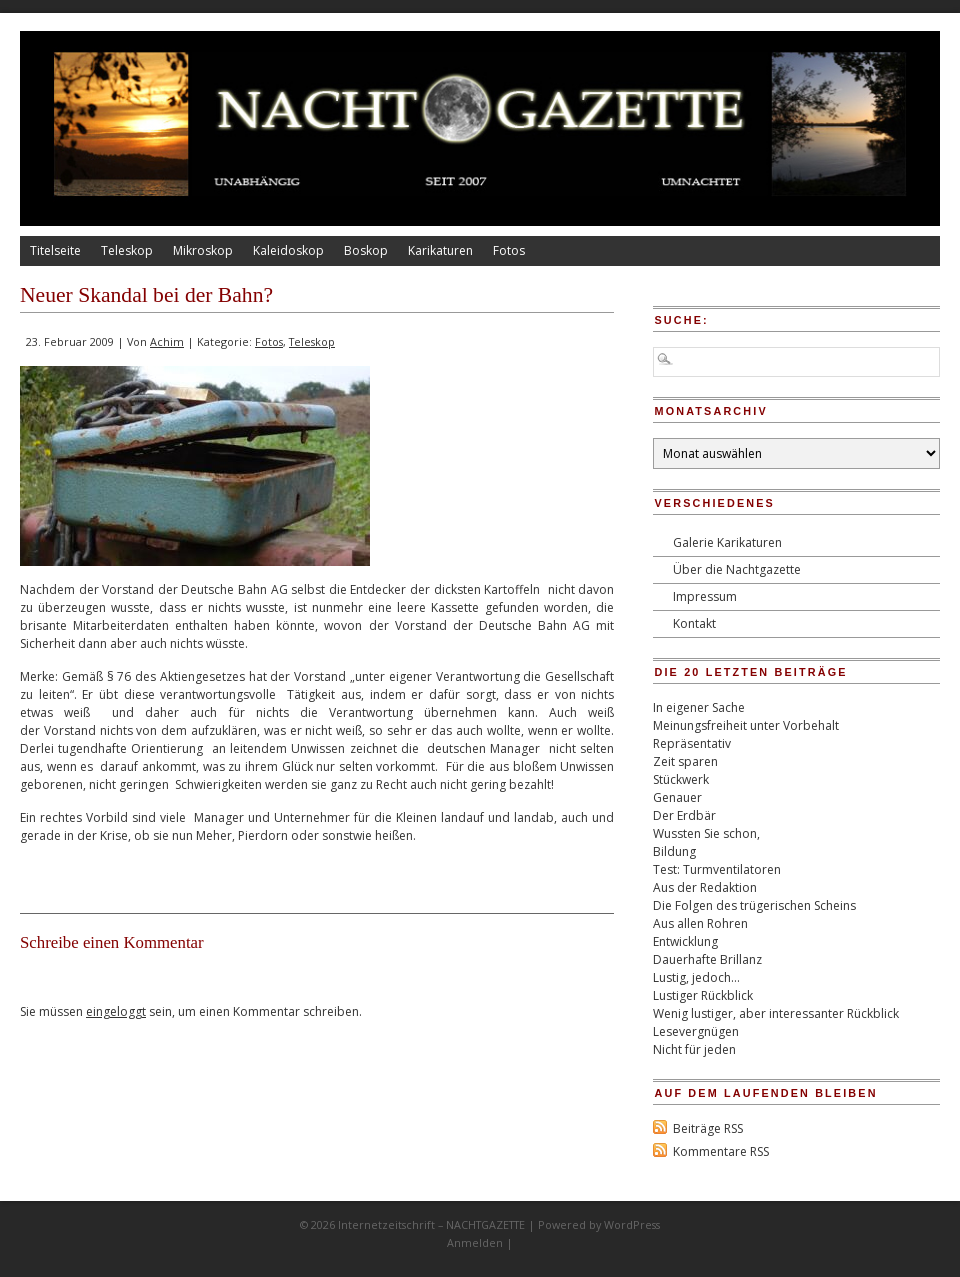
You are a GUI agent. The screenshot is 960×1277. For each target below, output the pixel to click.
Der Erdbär (684, 815)
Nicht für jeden (694, 1049)
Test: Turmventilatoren (717, 869)
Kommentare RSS (721, 1151)
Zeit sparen (685, 761)
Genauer (677, 797)
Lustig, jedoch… (696, 977)
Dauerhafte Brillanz (707, 959)
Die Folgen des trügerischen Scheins (754, 905)
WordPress (632, 1224)
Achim (167, 341)
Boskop (366, 250)
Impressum (705, 596)
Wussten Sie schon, (706, 833)
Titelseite (55, 250)
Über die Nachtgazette (737, 569)
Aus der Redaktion (705, 887)
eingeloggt (116, 1011)
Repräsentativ (692, 743)
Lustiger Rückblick (703, 995)
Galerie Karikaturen (727, 542)
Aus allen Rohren (700, 923)
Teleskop (127, 250)
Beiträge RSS (708, 1128)
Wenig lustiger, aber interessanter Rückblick (776, 1013)
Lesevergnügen (696, 1031)
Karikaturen (440, 250)
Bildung (674, 851)
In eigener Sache (699, 707)
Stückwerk (681, 779)
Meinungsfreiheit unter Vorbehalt (746, 725)
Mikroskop (203, 250)
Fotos (509, 250)
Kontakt (694, 623)
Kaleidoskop (288, 250)
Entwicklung (685, 941)
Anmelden (475, 1242)
